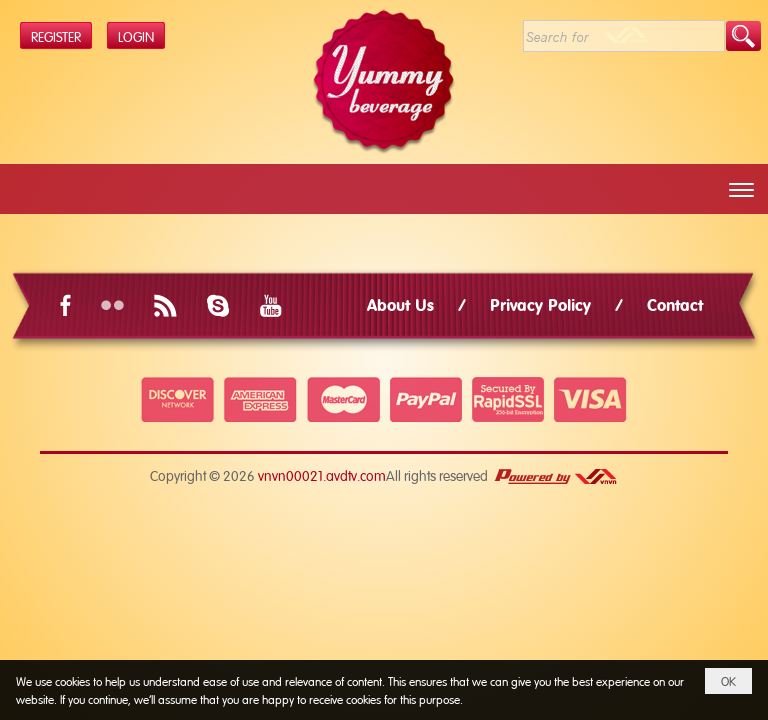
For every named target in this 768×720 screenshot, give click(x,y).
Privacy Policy (540, 303)
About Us (400, 303)
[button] (741, 190)
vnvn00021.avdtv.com (322, 474)
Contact (675, 303)
